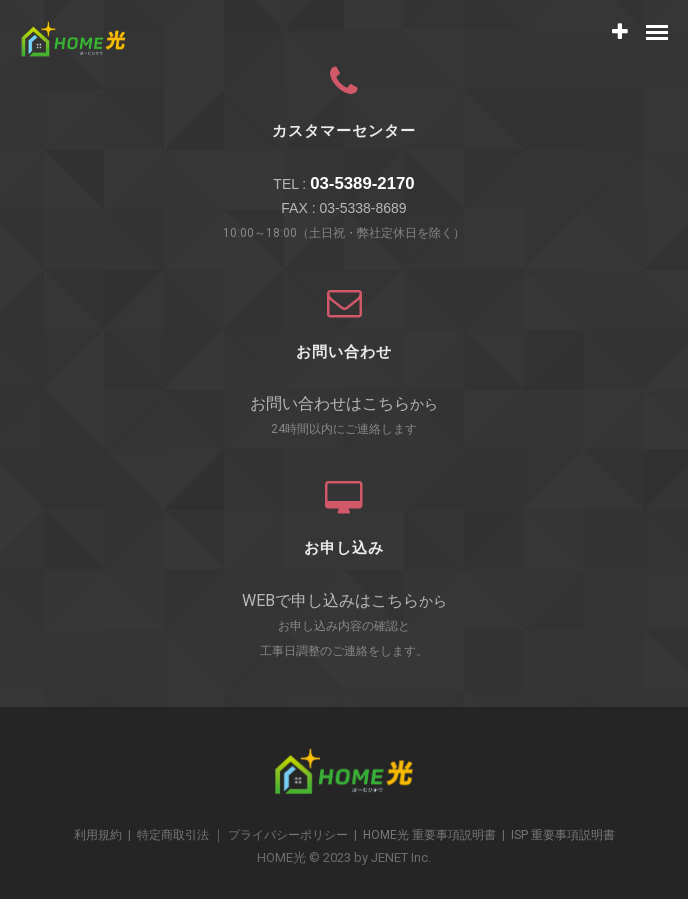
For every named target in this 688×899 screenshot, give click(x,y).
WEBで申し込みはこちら (330, 600)
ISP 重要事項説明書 (563, 835)
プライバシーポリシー (288, 835)
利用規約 (98, 835)
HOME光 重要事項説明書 (429, 835)
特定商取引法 (173, 835)
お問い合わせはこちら (330, 403)
